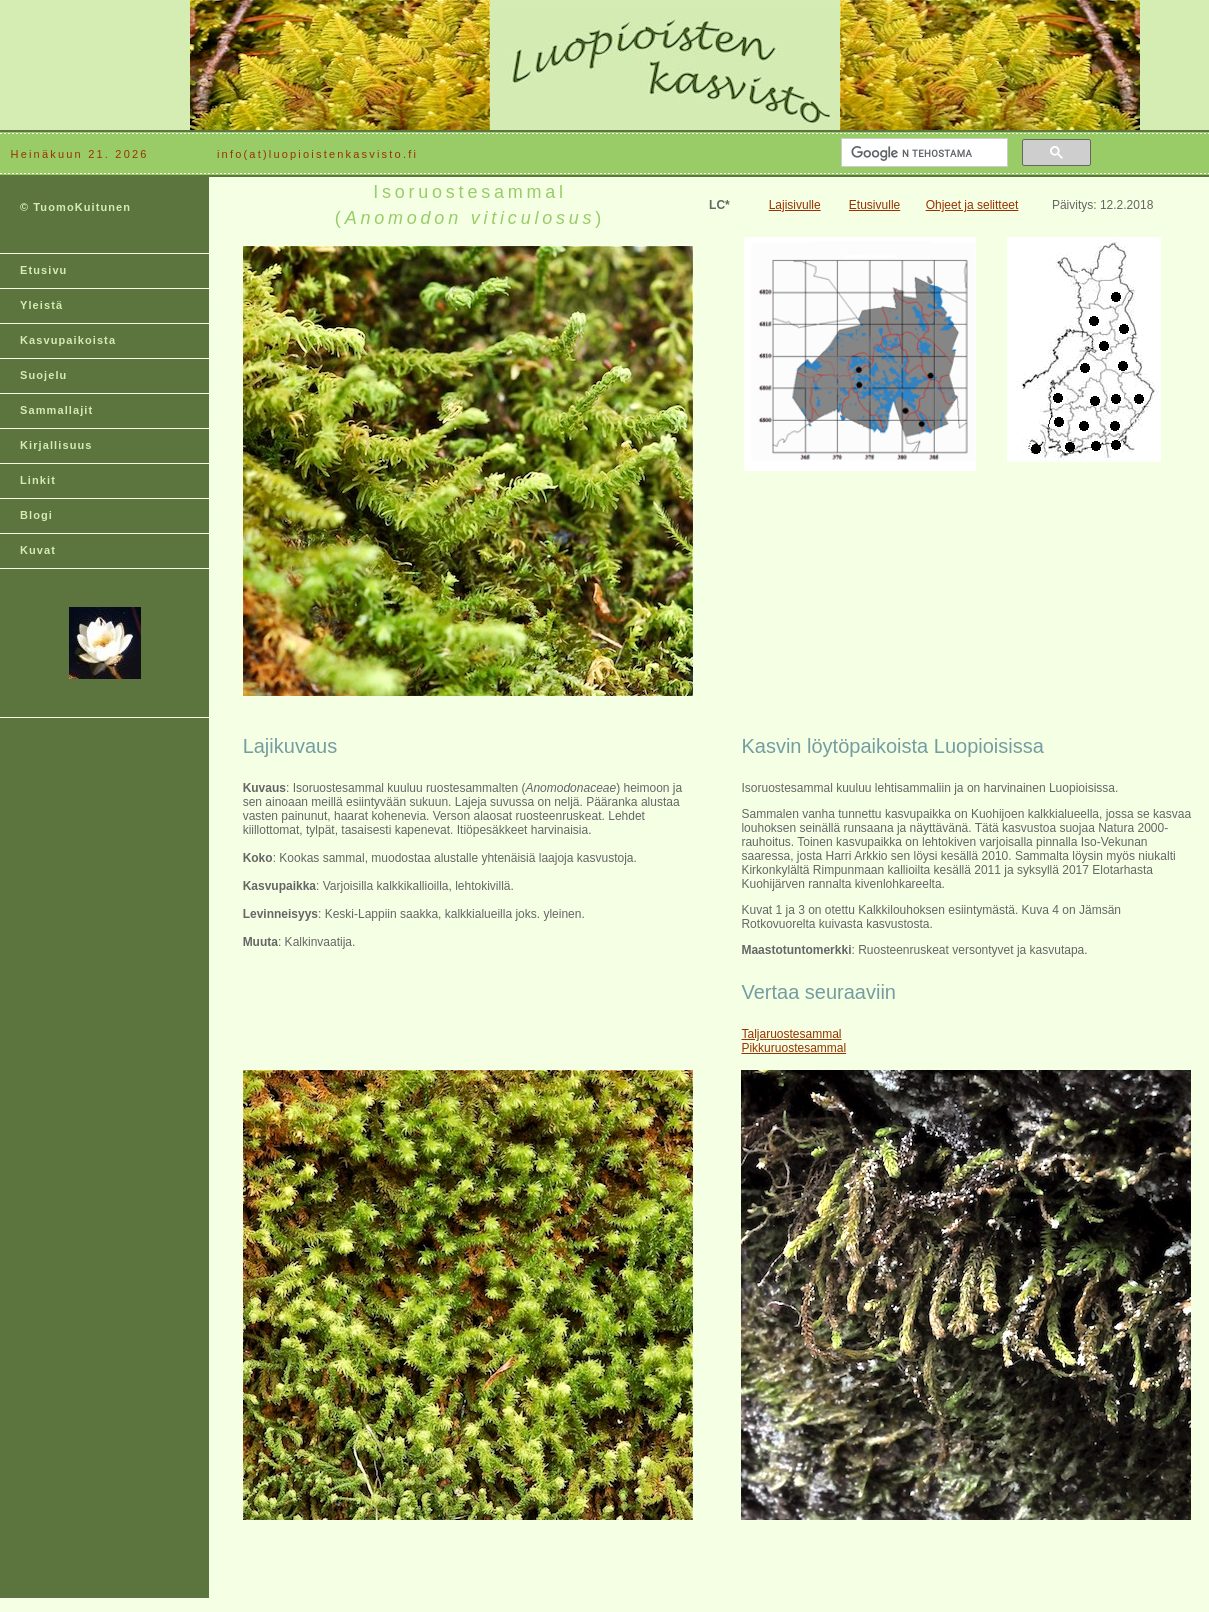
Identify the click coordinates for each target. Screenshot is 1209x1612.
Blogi (36, 515)
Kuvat (38, 550)
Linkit (38, 480)
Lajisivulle (795, 205)
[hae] (922, 153)
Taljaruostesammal (791, 1034)
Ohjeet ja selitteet (972, 205)
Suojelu (43, 375)
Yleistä (41, 305)
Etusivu (43, 270)
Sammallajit (56, 410)
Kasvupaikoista (68, 340)
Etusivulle (874, 205)
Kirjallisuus (56, 445)
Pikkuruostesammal (793, 1048)
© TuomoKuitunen (75, 207)
